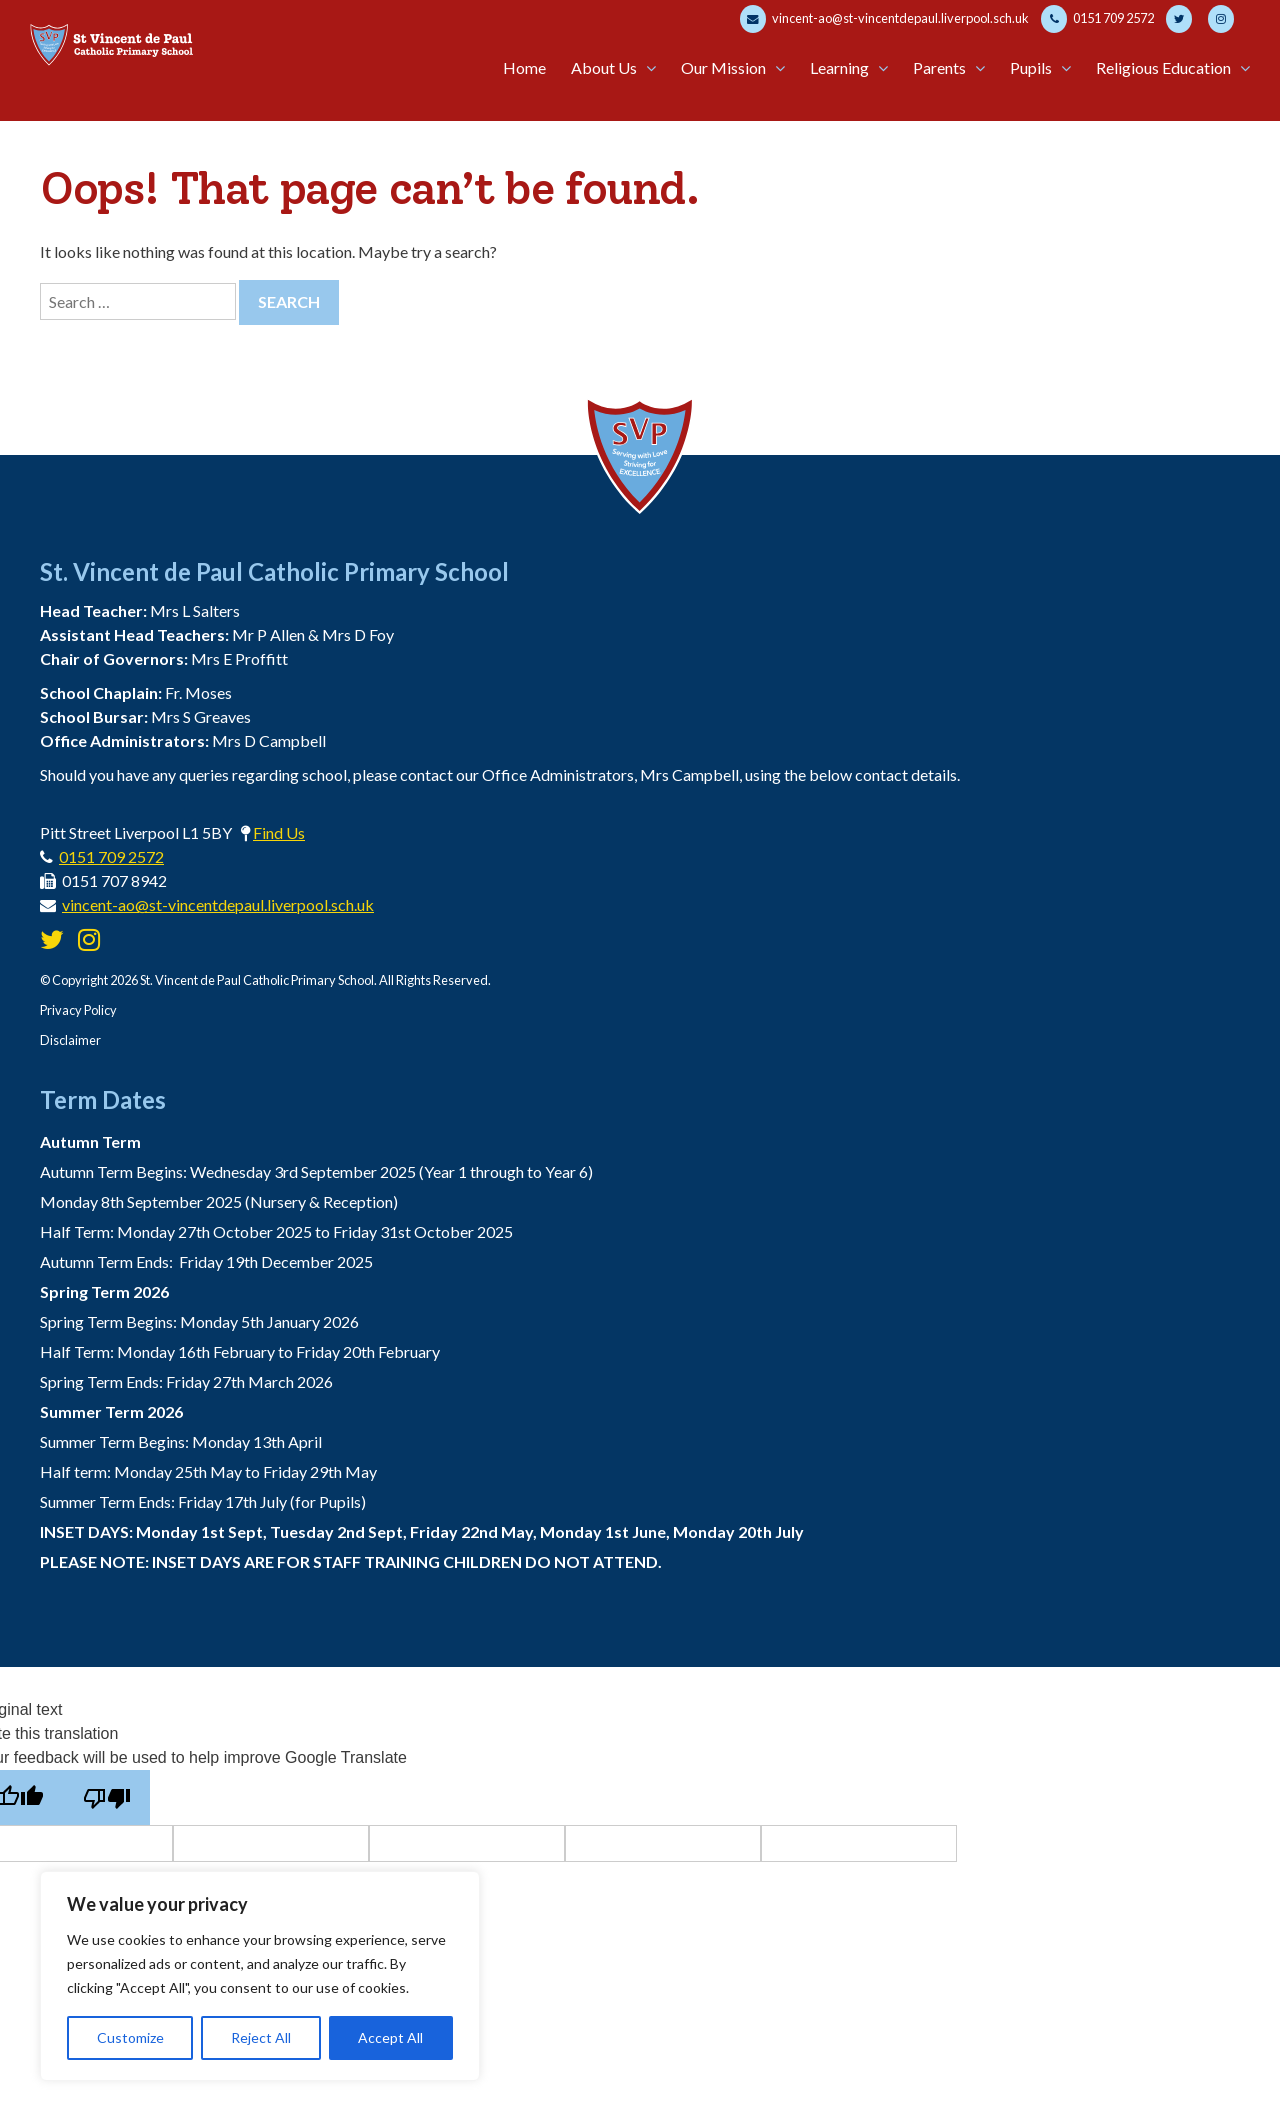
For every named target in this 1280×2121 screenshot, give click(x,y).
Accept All (390, 2037)
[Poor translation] (106, 1797)
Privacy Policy (78, 1010)
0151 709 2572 (1097, 19)
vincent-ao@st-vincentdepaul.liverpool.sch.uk (884, 19)
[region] (260, 1976)
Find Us (279, 832)
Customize (130, 2037)
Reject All (261, 2037)
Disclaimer (70, 1040)
